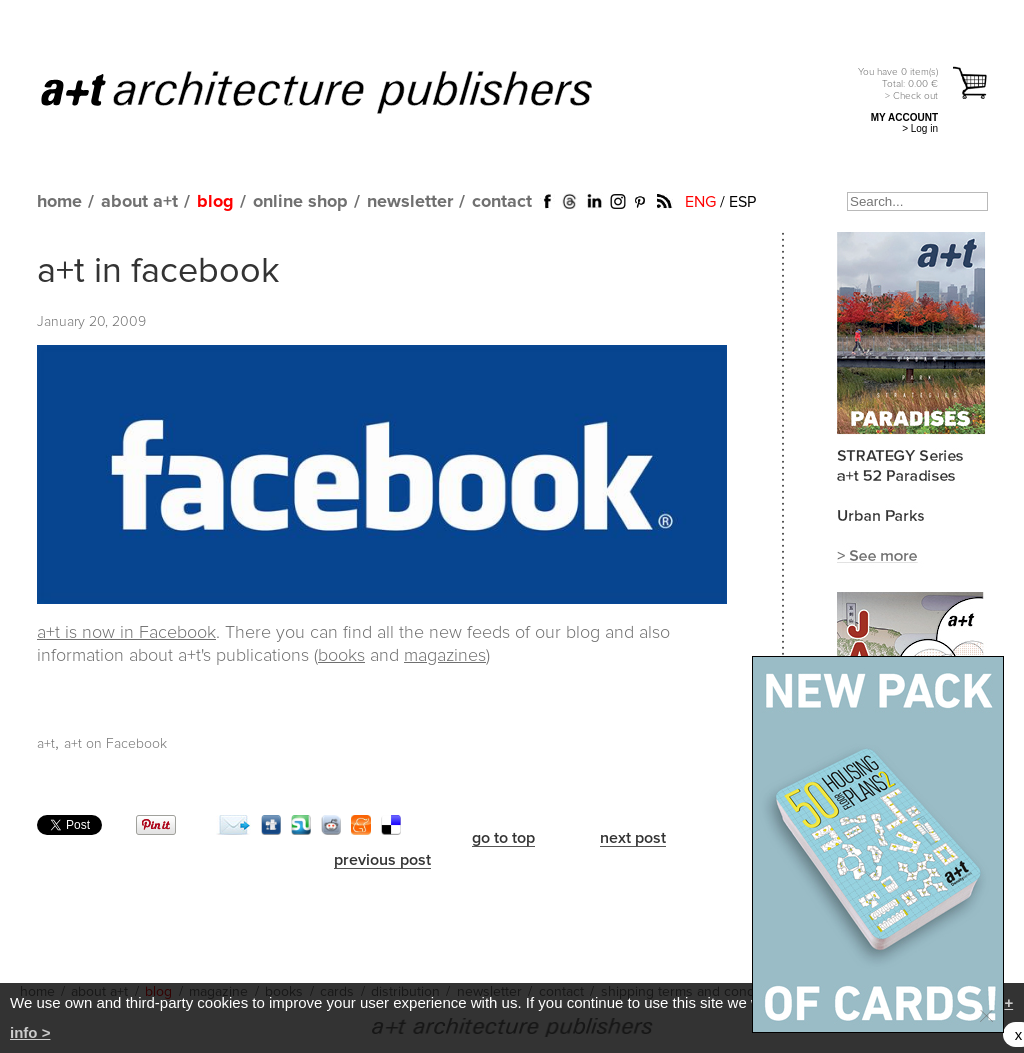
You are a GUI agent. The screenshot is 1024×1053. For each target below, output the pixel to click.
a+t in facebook (158, 272)
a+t (46, 744)
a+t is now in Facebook (126, 633)
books (341, 656)
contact (502, 202)
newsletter (410, 202)
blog (215, 202)
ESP (742, 202)
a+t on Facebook (115, 744)
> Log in (920, 128)
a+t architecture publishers (341, 91)
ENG (700, 202)
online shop (300, 202)
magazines (445, 656)
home (59, 202)
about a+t (139, 202)
